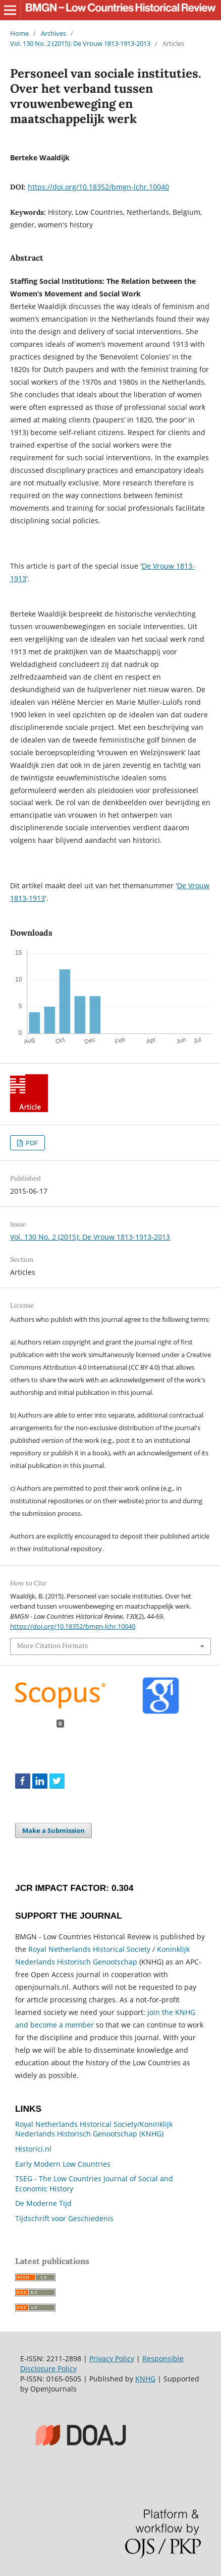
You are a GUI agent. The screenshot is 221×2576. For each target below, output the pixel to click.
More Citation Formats (52, 1645)
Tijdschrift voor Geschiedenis (64, 2218)
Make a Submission (53, 1830)
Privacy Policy (111, 2358)
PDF (31, 1142)
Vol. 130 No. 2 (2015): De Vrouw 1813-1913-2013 (80, 43)
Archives (53, 33)
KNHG (145, 2378)
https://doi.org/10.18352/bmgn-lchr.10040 (98, 187)
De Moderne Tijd (43, 2203)
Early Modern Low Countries (63, 2164)
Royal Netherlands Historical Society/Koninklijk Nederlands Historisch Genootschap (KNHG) (94, 2129)
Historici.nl (33, 2149)
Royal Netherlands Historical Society (89, 1949)
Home (19, 33)
